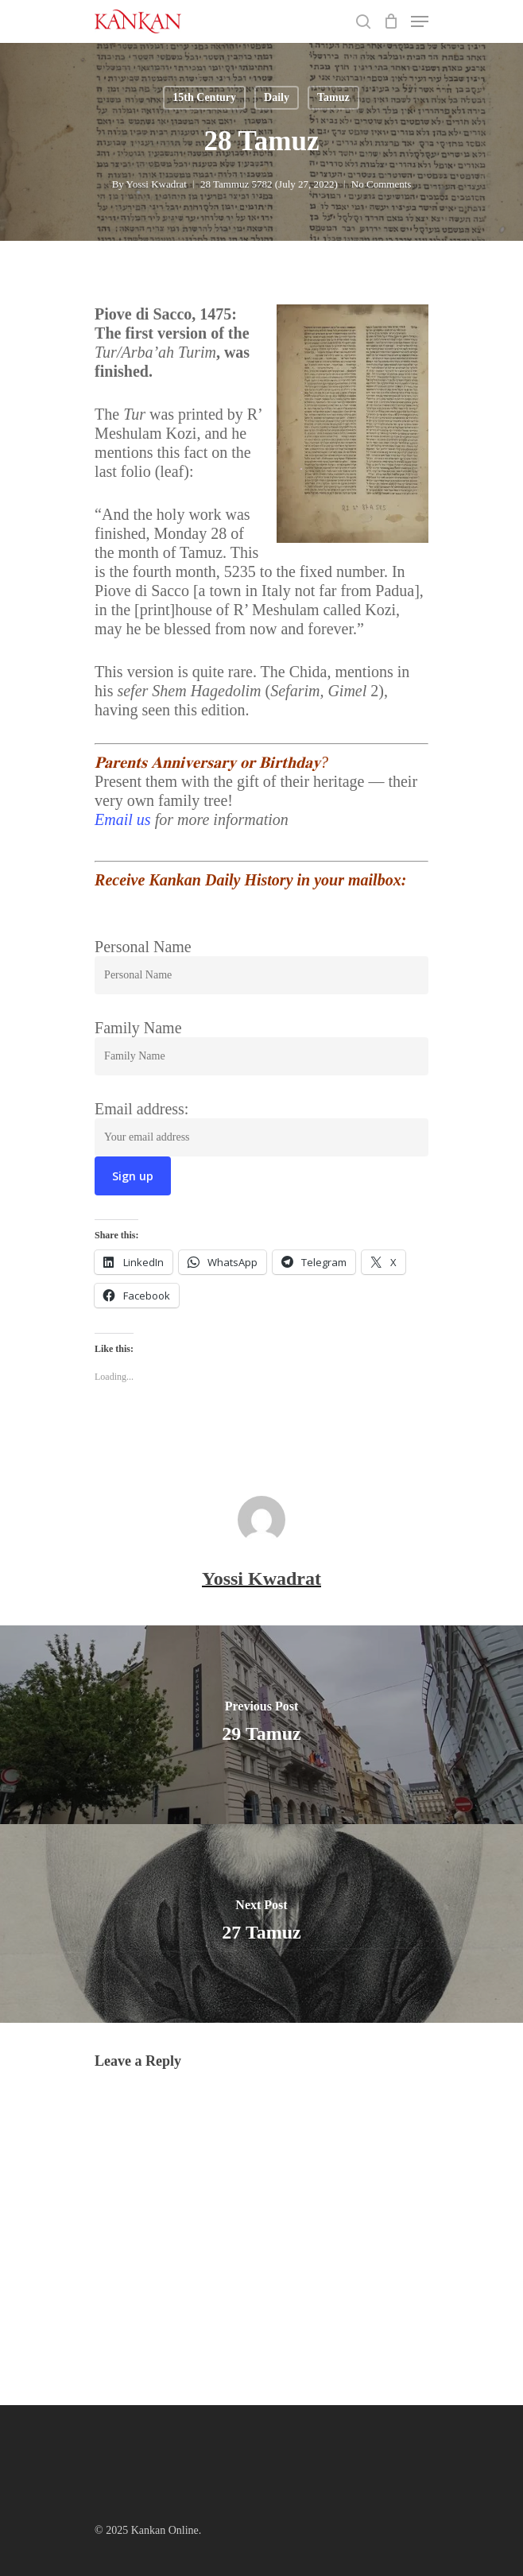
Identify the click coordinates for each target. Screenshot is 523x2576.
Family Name (138, 1027)
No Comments (381, 184)
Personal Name (143, 946)
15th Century (204, 97)
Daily (276, 97)
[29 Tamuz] (261, 1724)
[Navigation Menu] (419, 21)
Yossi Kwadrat (156, 184)
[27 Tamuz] (261, 1923)
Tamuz (333, 97)
